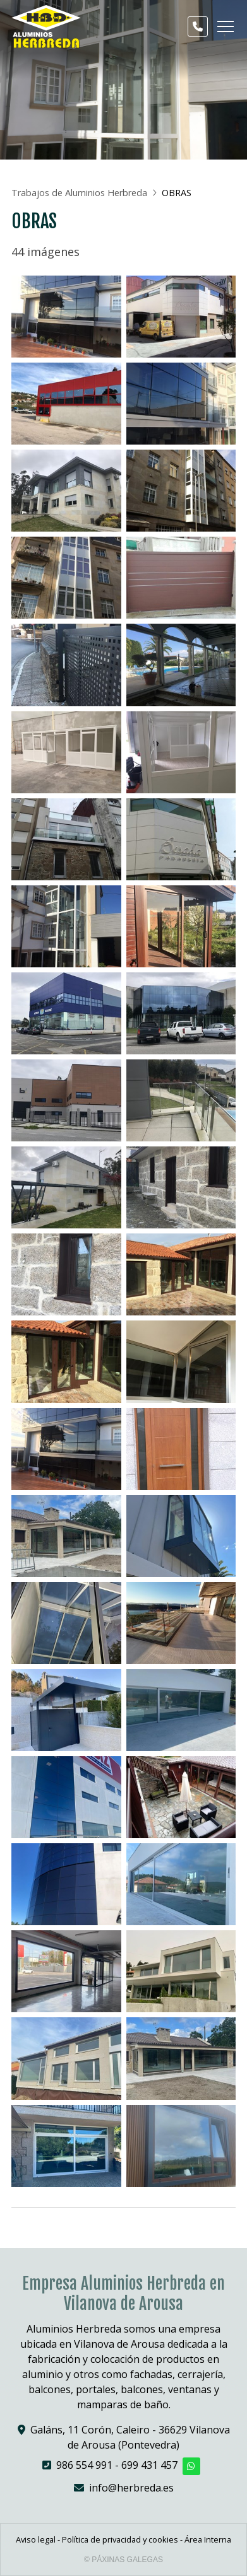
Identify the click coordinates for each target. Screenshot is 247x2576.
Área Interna (207, 2539)
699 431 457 (149, 2465)
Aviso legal (36, 2539)
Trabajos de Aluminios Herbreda (79, 193)
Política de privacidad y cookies (120, 2539)
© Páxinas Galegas (123, 2559)
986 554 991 (84, 2465)
